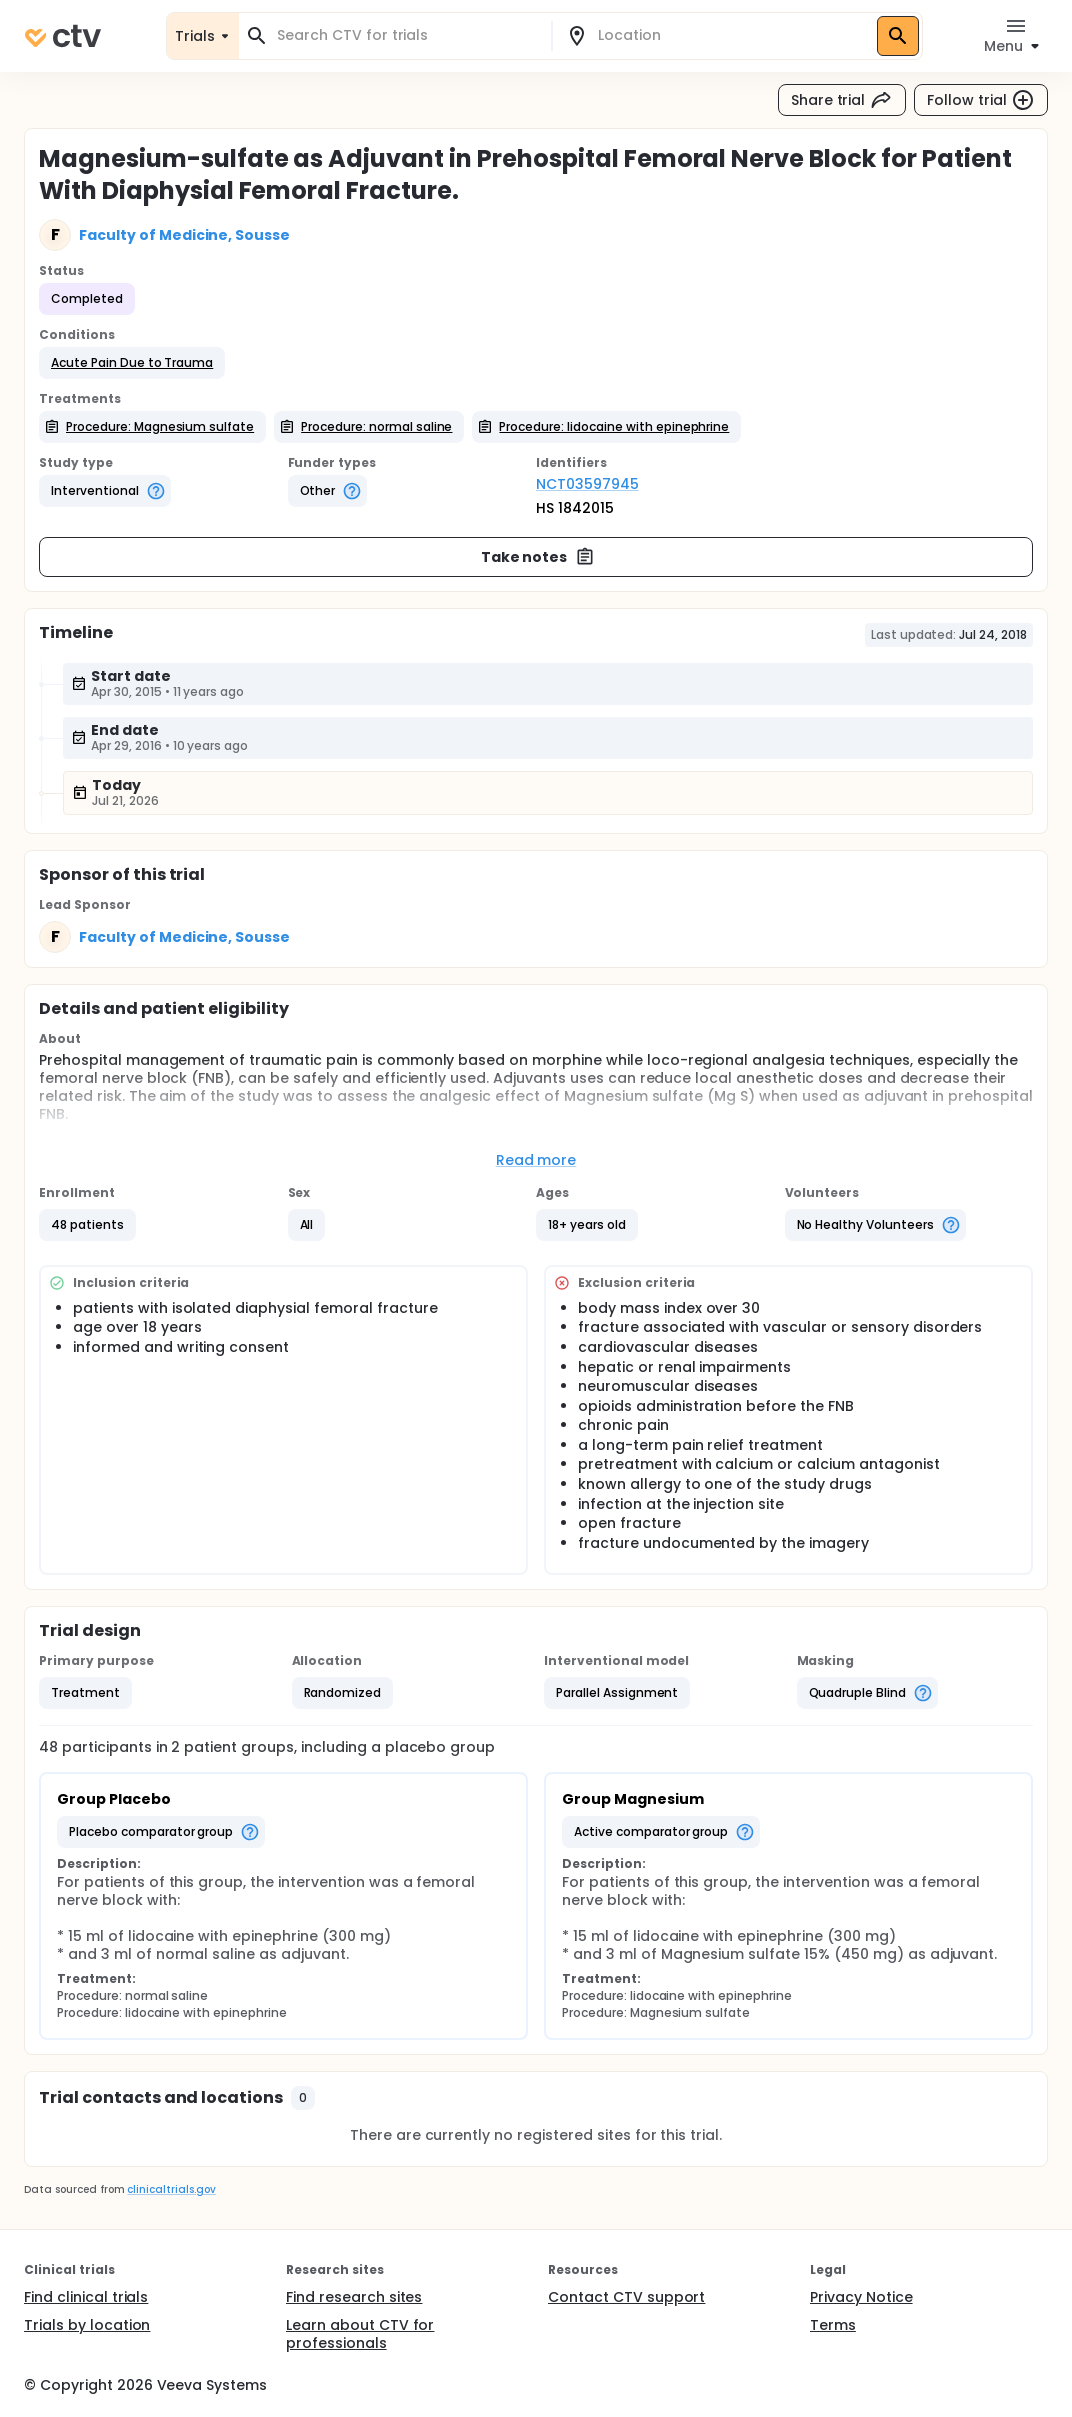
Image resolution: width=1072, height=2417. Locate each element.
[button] (132, 363)
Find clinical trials (86, 2297)
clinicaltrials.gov (171, 2189)
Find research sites (354, 2297)
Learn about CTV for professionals (360, 2334)
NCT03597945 (587, 484)
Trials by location (87, 2325)
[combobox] (407, 35)
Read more (536, 1160)
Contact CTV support (626, 2297)
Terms (833, 2325)
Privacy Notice (861, 2297)
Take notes (538, 557)
